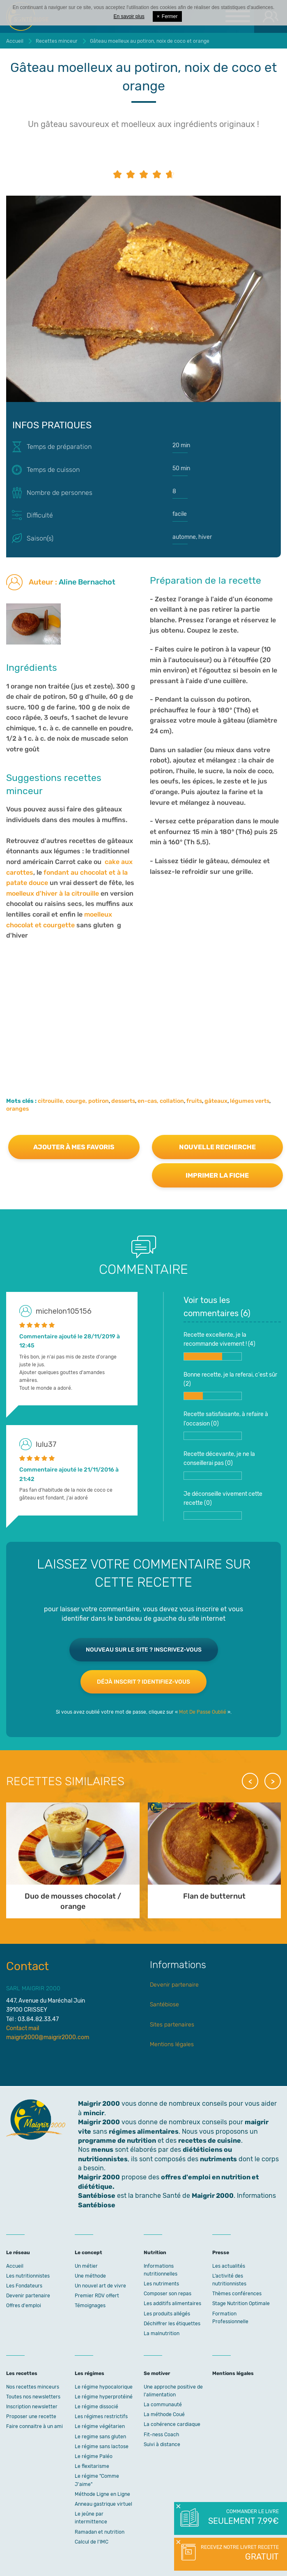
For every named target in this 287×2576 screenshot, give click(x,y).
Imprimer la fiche (217, 1175)
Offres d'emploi (23, 2305)
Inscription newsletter (31, 2407)
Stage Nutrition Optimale (241, 2303)
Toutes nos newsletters (33, 2397)
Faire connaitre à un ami (34, 2426)
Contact (27, 1966)
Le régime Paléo (94, 2456)
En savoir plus (128, 16)
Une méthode (90, 2276)
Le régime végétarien (100, 2426)
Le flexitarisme (92, 2466)
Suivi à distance (162, 2444)
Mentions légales (172, 2044)
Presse (220, 2252)
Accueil (14, 2266)
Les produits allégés (167, 2314)
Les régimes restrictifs (101, 2416)
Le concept (88, 2252)
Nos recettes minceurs (32, 2387)
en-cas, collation (161, 1100)
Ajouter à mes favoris (74, 1147)
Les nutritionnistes (28, 2276)
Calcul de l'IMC (91, 2542)
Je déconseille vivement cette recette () (223, 1505)
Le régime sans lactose (102, 2446)
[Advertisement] (143, 1006)
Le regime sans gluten (100, 2437)
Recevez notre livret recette (239, 2553)
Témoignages (90, 2305)
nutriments (218, 2159)
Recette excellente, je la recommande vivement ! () (219, 1346)
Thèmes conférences (237, 2293)
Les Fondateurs (24, 2286)
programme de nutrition (117, 2140)
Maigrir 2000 (99, 2122)
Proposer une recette (31, 2416)
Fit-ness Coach (161, 2434)
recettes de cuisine (209, 2140)
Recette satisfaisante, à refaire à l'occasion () (226, 1425)
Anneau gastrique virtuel (103, 2504)
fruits (194, 1100)
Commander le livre (243, 2518)
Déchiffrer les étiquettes (172, 2323)
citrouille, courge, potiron (73, 1100)
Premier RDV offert (97, 2296)
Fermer (167, 16)
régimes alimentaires (144, 2131)
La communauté (163, 2404)
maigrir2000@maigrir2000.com (47, 2037)
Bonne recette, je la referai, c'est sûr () (230, 1385)
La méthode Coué (164, 2414)
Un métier (86, 2266)
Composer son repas (167, 2293)
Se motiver (157, 2373)
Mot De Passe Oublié (202, 1712)
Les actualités (228, 2266)
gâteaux (215, 1100)
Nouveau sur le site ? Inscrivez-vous (144, 1649)
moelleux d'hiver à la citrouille (52, 893)
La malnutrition (161, 2333)
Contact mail (22, 2028)
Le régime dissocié (96, 2407)
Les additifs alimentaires (172, 2303)
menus (102, 2149)
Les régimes (89, 2373)
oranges (17, 1108)
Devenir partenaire (174, 1984)
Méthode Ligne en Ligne (102, 2494)
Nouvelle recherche (217, 1147)
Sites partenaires (172, 2024)
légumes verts (249, 1100)
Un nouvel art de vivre (100, 2286)
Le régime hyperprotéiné (104, 2397)
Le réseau (18, 2252)
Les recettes (21, 2373)
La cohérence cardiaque (172, 2424)
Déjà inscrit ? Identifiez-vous (143, 1681)
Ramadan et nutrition (99, 2532)
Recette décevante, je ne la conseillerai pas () (219, 1465)
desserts (123, 1100)
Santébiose (164, 2004)
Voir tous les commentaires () (217, 1306)
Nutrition (155, 2252)
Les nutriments (161, 2284)
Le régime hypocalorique (104, 2387)
